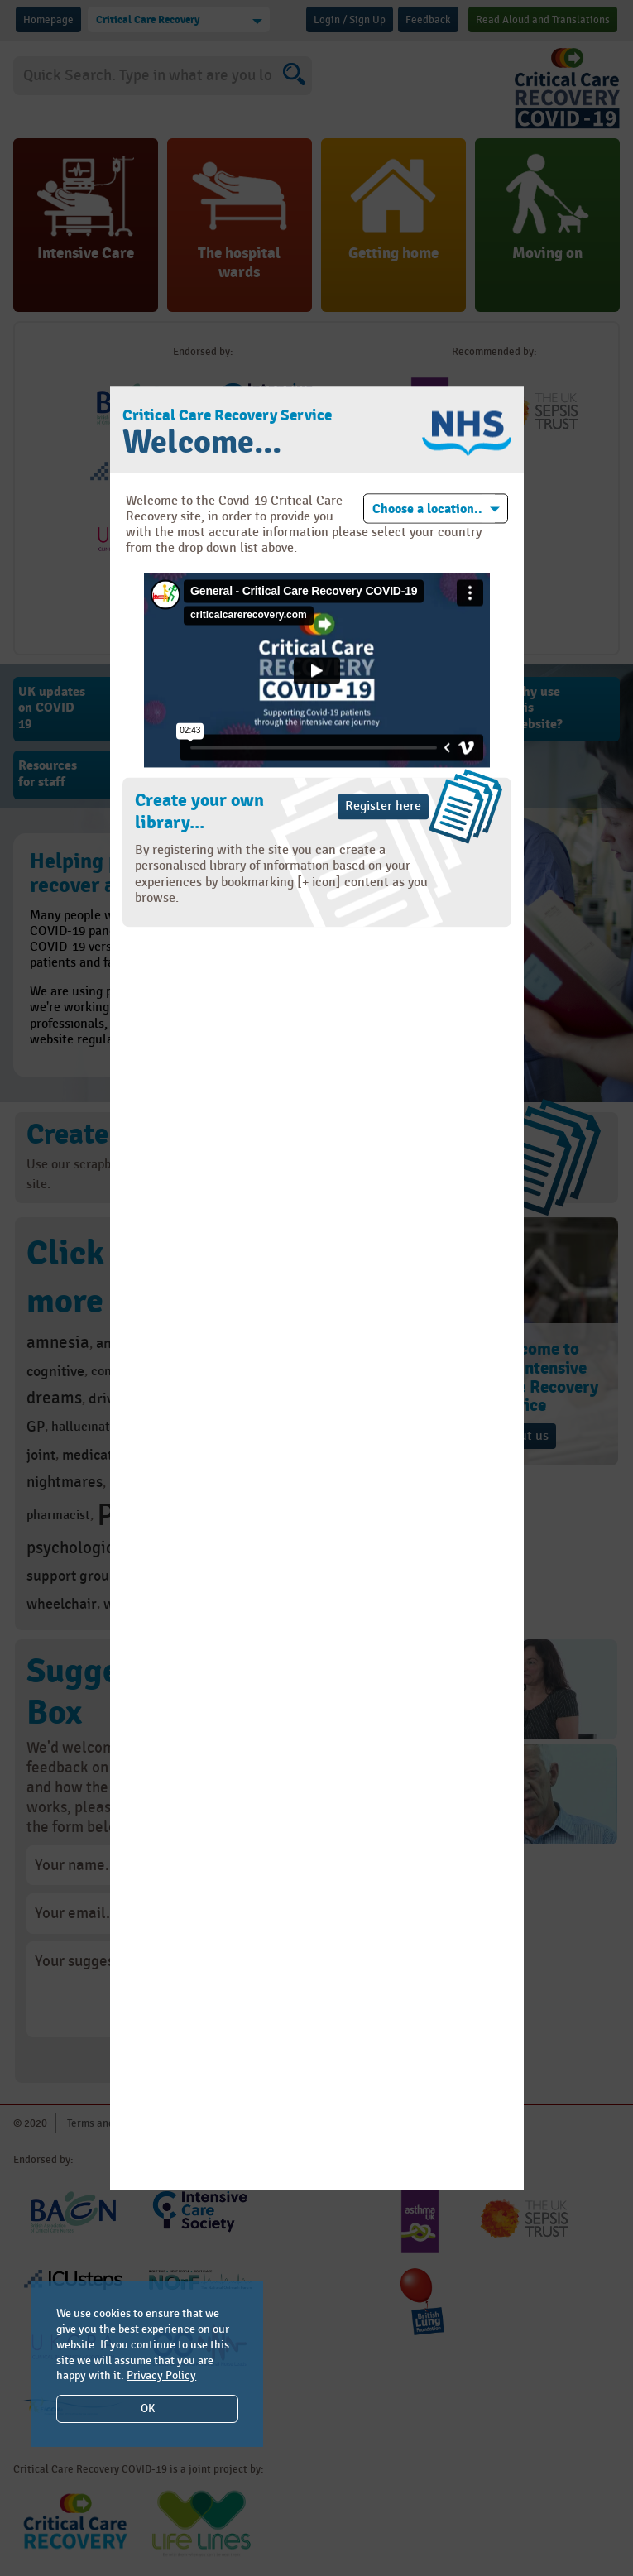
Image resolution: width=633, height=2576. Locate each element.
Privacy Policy (161, 2375)
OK (148, 2408)
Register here (383, 807)
